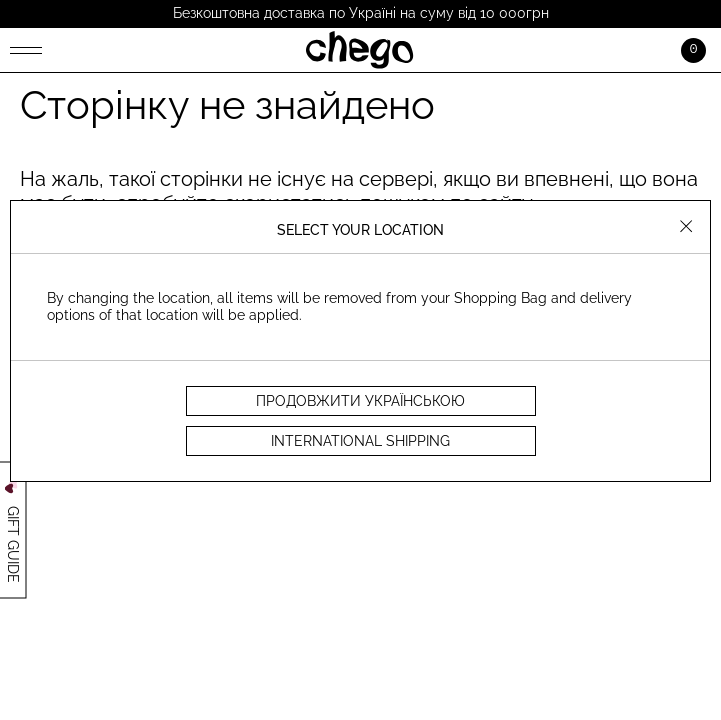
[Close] (687, 228)
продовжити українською (360, 401)
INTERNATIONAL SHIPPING (360, 441)
